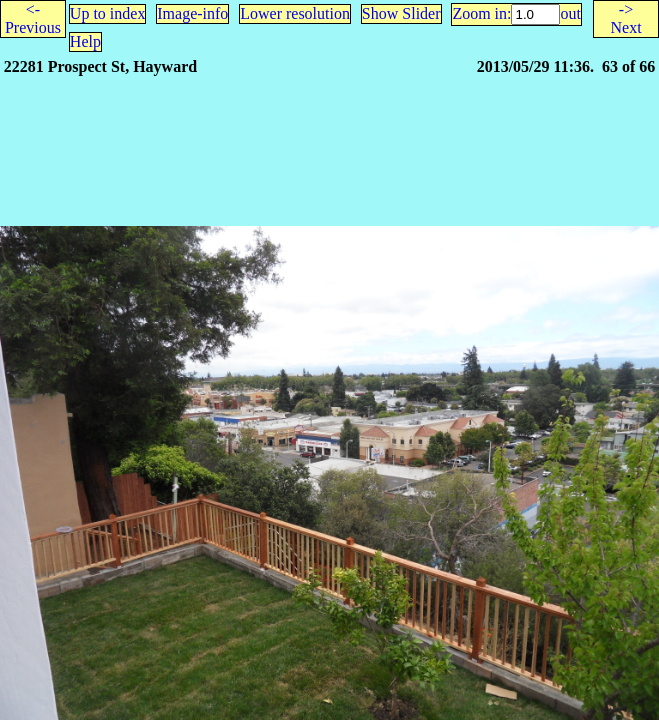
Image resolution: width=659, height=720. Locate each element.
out (570, 13)
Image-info (192, 13)
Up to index (108, 13)
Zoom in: (481, 13)
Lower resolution (295, 13)
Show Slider (401, 13)
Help (85, 41)
